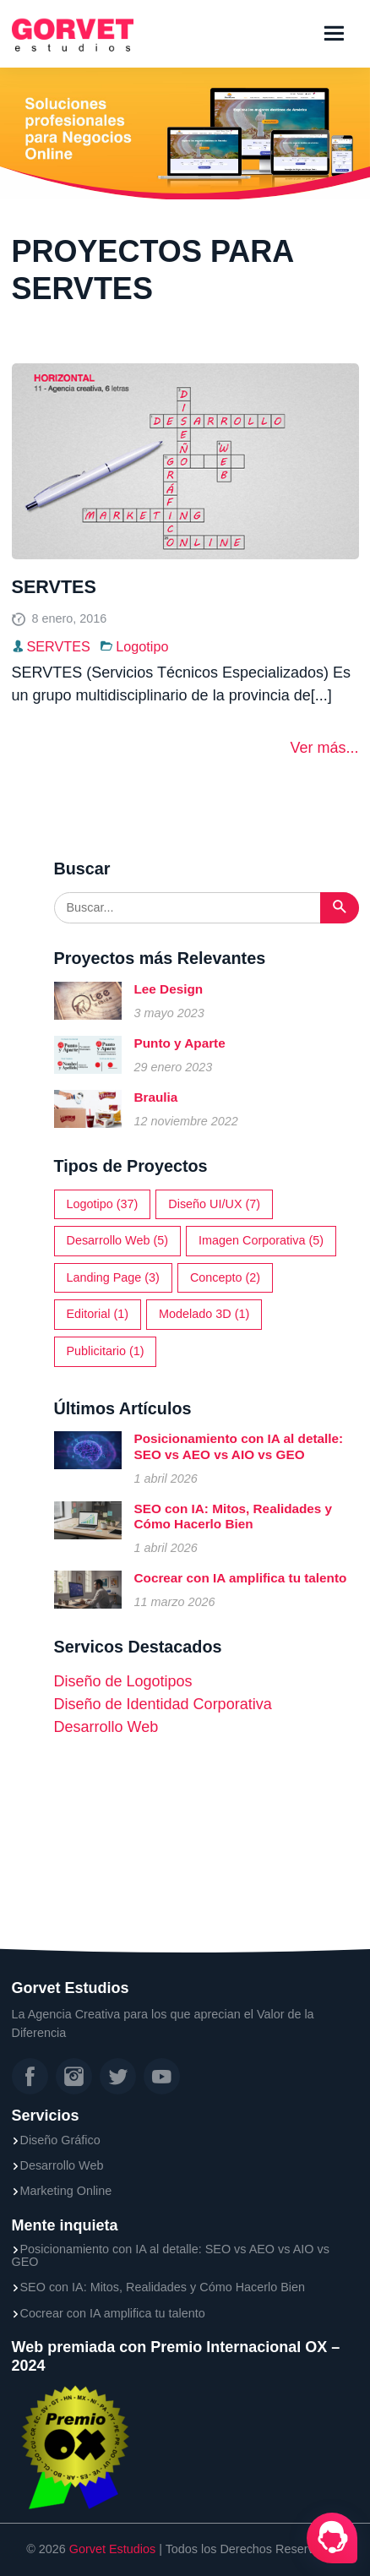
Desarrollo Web (106, 1726)
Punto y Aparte (180, 1043)
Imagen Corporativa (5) (261, 1240)
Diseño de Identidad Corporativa (163, 1704)
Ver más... (324, 747)
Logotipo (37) (103, 1204)
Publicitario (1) (105, 1351)
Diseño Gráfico (60, 2140)
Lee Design (169, 989)
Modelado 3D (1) (204, 1314)
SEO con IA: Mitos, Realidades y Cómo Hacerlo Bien (233, 1516)
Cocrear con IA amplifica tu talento (240, 1578)
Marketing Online (66, 2191)
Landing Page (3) (113, 1277)
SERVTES (54, 586)
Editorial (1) (98, 1314)
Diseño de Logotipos (123, 1681)
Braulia (156, 1097)
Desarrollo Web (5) (118, 1240)
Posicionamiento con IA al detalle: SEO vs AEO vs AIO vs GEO (239, 1446)
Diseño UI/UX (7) (214, 1204)
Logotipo (142, 646)
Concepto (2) (225, 1277)
